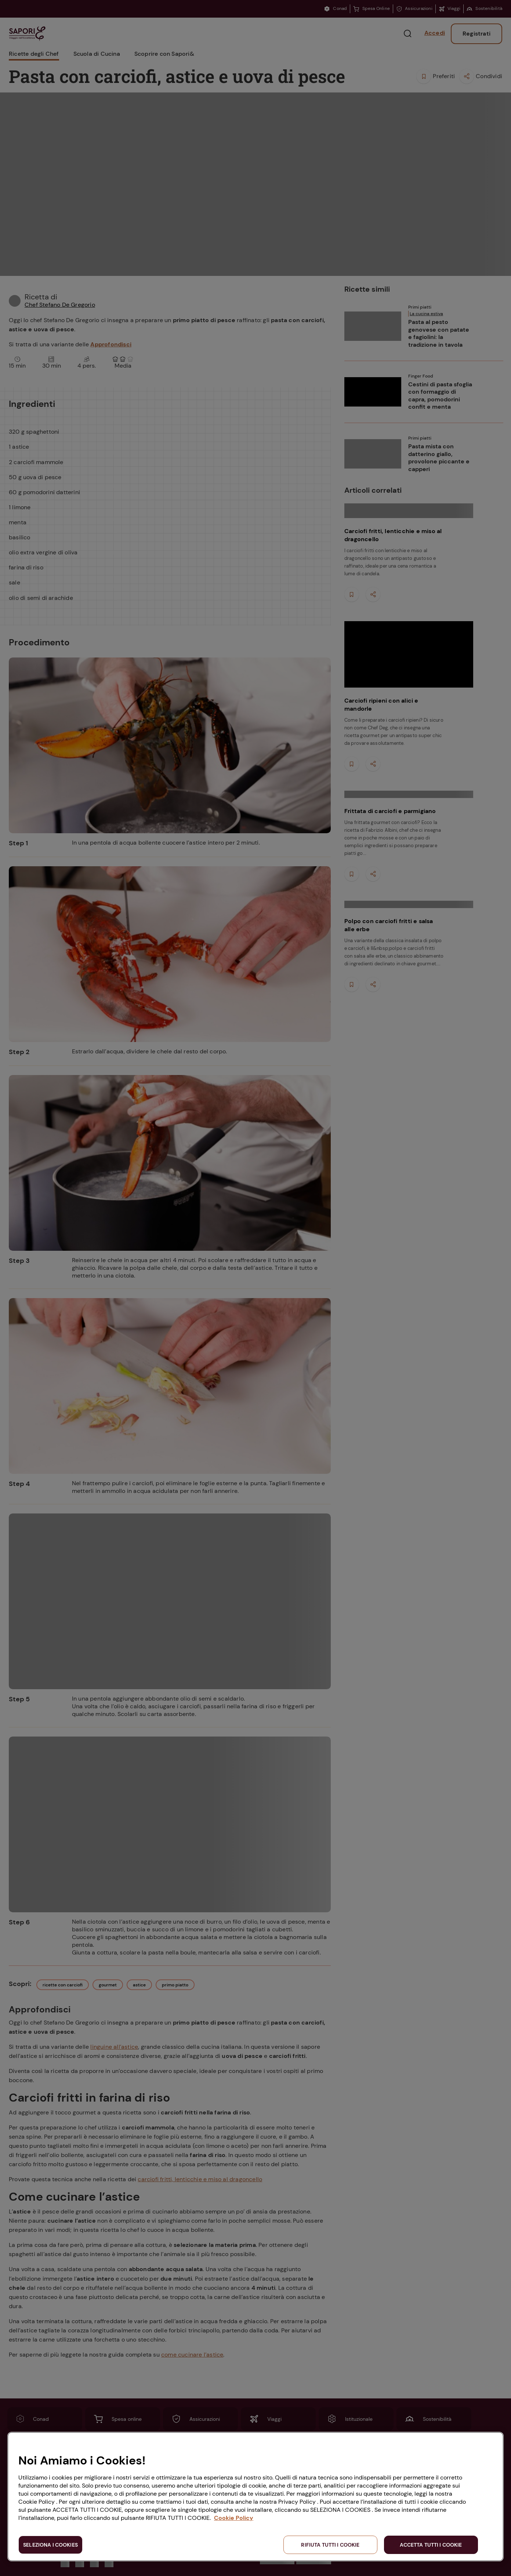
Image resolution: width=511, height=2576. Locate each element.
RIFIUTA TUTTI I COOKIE (330, 2545)
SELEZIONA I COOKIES (50, 2545)
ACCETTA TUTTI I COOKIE (431, 2545)
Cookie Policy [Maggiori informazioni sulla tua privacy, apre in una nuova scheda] (233, 2518)
